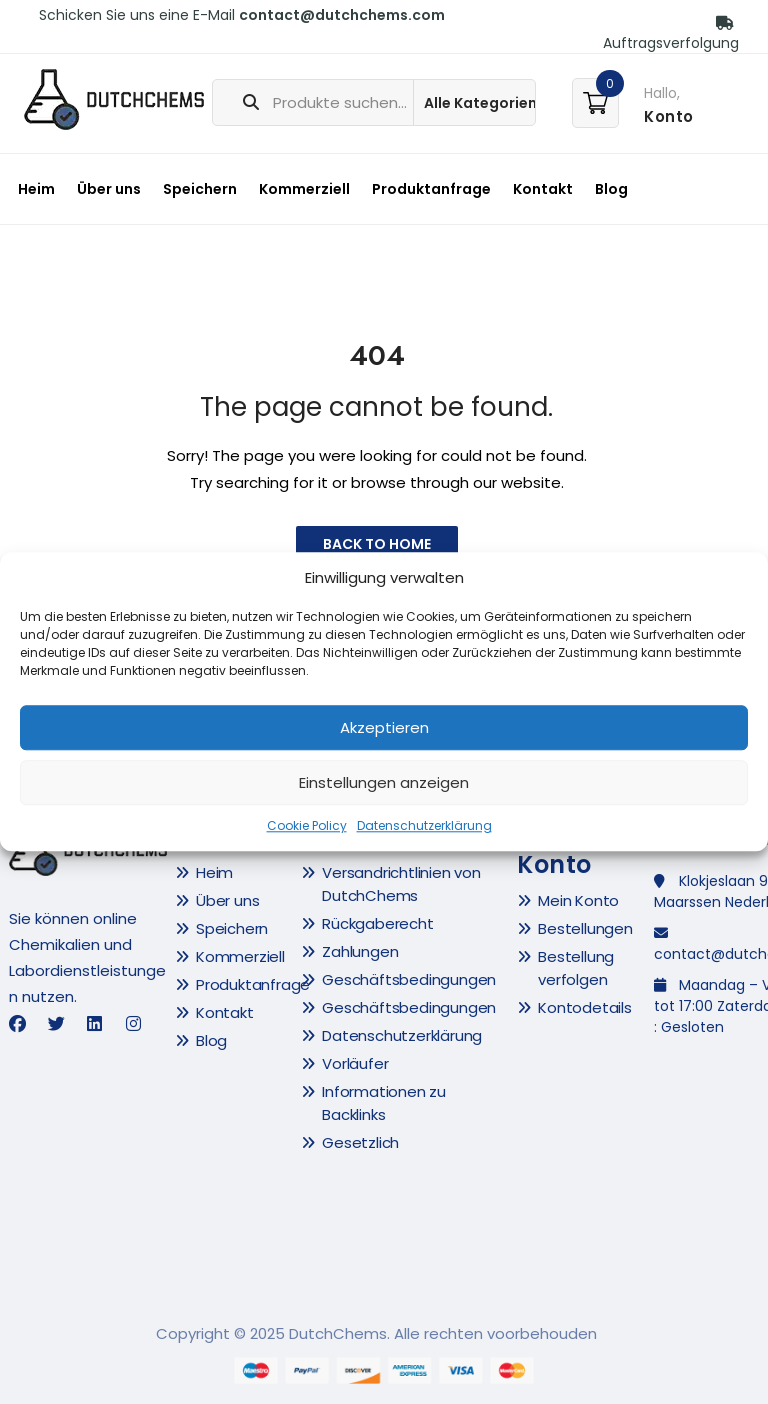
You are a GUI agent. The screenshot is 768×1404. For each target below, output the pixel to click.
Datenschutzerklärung (424, 826)
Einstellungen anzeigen (384, 782)
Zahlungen (360, 951)
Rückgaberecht (377, 923)
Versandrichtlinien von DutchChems (401, 884)
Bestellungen (585, 928)
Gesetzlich (360, 1142)
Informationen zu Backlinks (384, 1103)
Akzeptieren (384, 727)
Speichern (200, 189)
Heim (36, 189)
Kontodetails (585, 1007)
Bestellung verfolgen (576, 968)
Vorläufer (355, 1063)
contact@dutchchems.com (342, 15)
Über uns (109, 189)
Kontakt (543, 189)
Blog (611, 189)
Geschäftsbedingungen (409, 979)
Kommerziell (304, 189)
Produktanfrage (431, 189)
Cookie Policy (307, 826)
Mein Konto (578, 900)
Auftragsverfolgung (671, 34)
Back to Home (377, 544)
